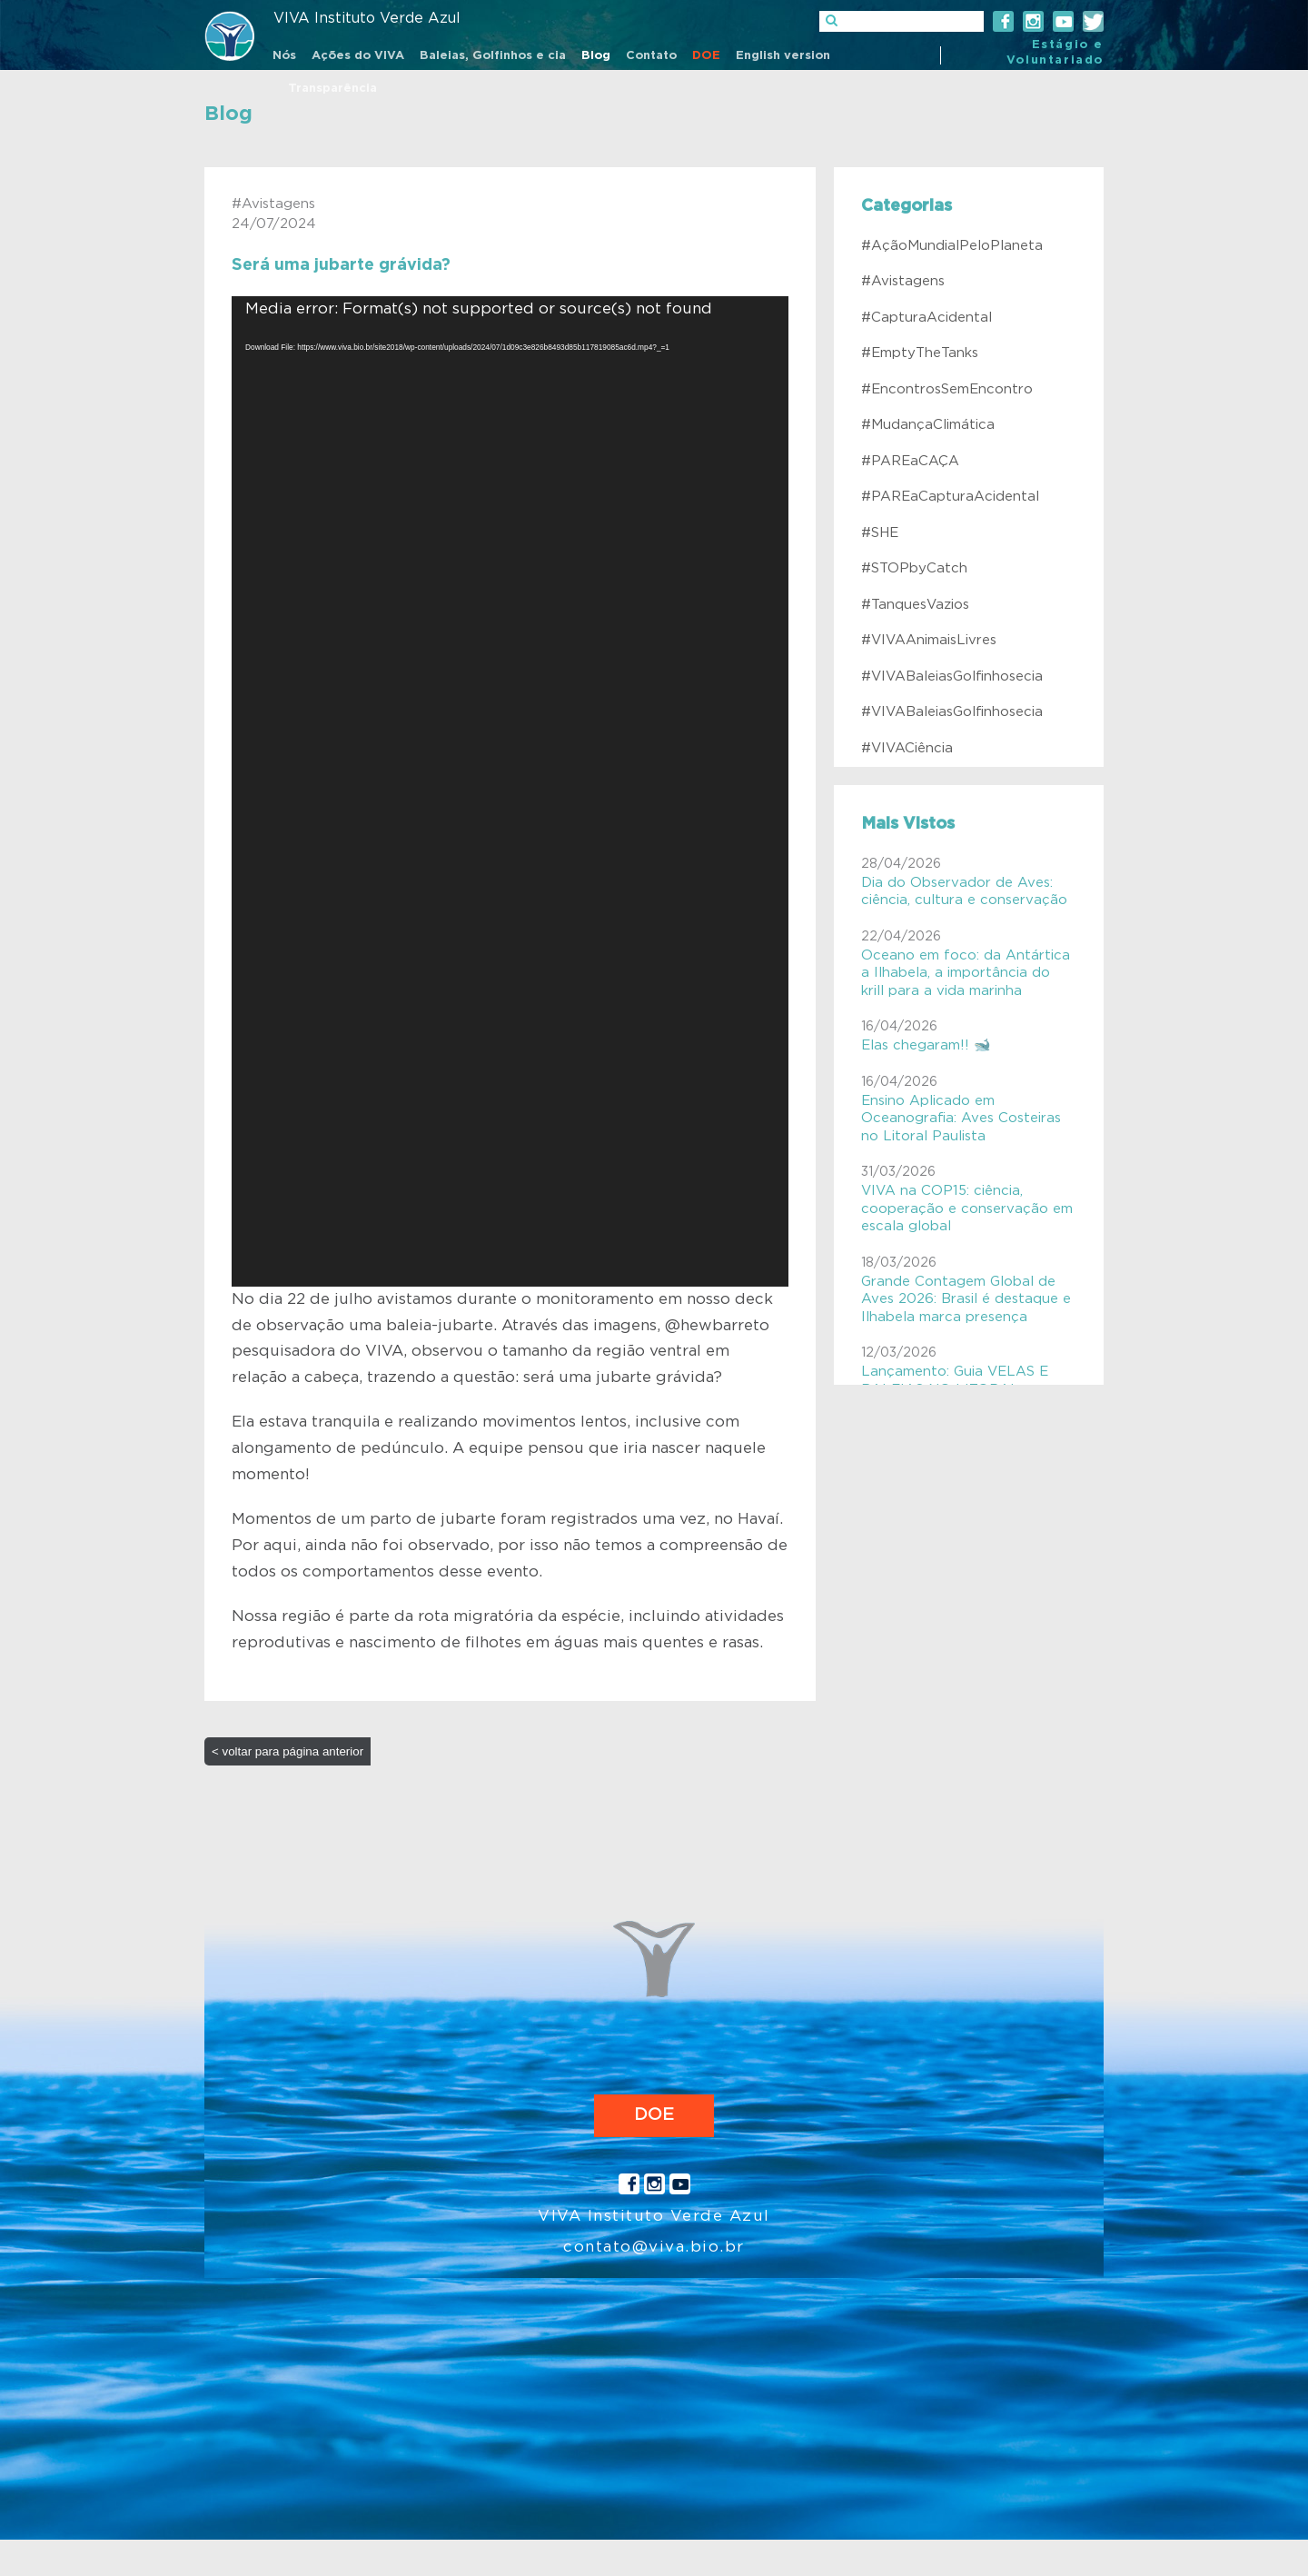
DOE (654, 2114)
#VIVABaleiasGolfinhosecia (952, 676)
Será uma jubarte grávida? (341, 265)
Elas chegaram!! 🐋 (926, 1045)
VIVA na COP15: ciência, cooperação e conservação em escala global (967, 1208)
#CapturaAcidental (926, 317)
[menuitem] (284, 57)
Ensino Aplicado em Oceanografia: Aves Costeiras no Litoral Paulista (961, 1118)
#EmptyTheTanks (919, 353)
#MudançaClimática (928, 425)
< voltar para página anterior (287, 1751)
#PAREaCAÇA (910, 461)
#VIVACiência (907, 748)
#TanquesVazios (915, 605)
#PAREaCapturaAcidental (950, 496)
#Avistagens (903, 281)
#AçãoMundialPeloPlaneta (952, 246)
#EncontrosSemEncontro (947, 389)
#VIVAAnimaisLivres (928, 640)
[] (901, 21)
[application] (510, 791)
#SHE (879, 533)
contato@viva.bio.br (654, 2246)
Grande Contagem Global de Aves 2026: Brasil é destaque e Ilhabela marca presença (966, 1299)
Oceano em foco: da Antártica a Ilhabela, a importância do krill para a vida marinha (965, 973)
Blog (228, 114)
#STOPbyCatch (914, 568)
